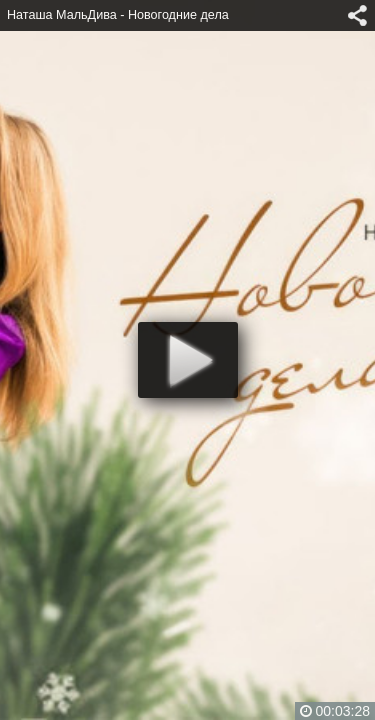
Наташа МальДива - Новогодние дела (118, 15)
